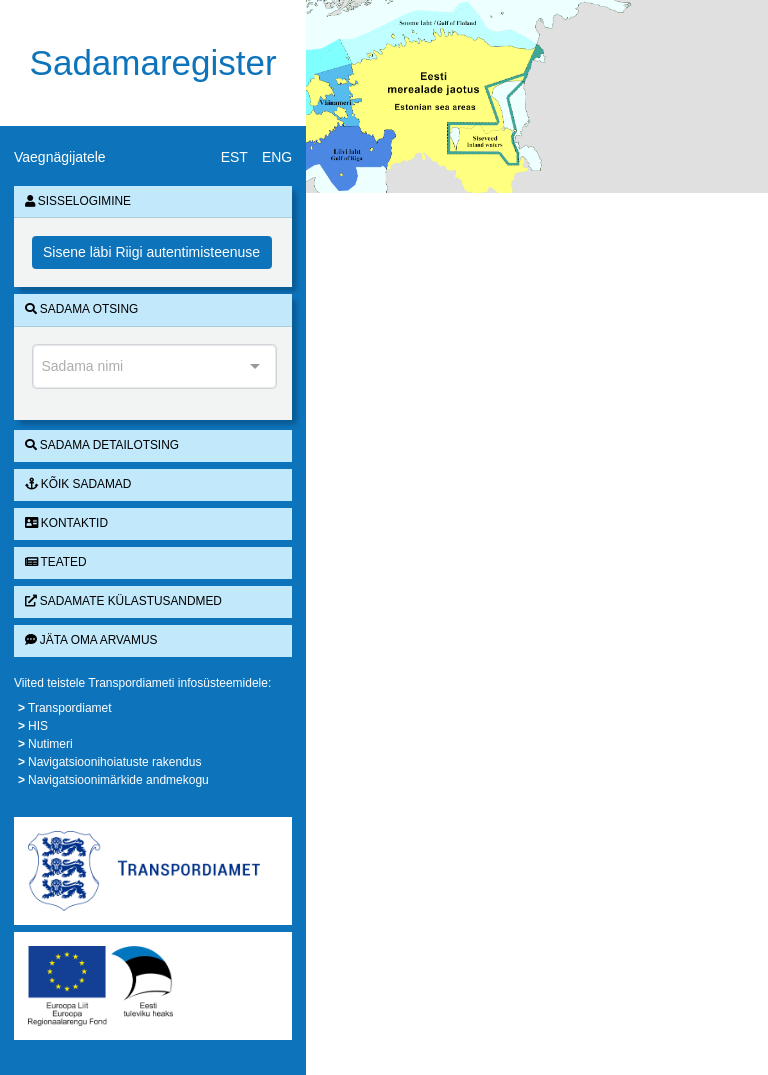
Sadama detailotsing (102, 445)
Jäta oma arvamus (91, 640)
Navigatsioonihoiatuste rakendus (114, 762)
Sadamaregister (153, 62)
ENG (277, 157)
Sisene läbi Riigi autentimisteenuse (151, 252)
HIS (38, 726)
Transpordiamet (70, 708)
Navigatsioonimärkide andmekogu (118, 780)
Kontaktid (66, 523)
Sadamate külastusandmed (123, 601)
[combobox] (154, 366)
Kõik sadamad (78, 484)
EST (234, 157)
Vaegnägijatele (60, 157)
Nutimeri (50, 744)
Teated (56, 562)
